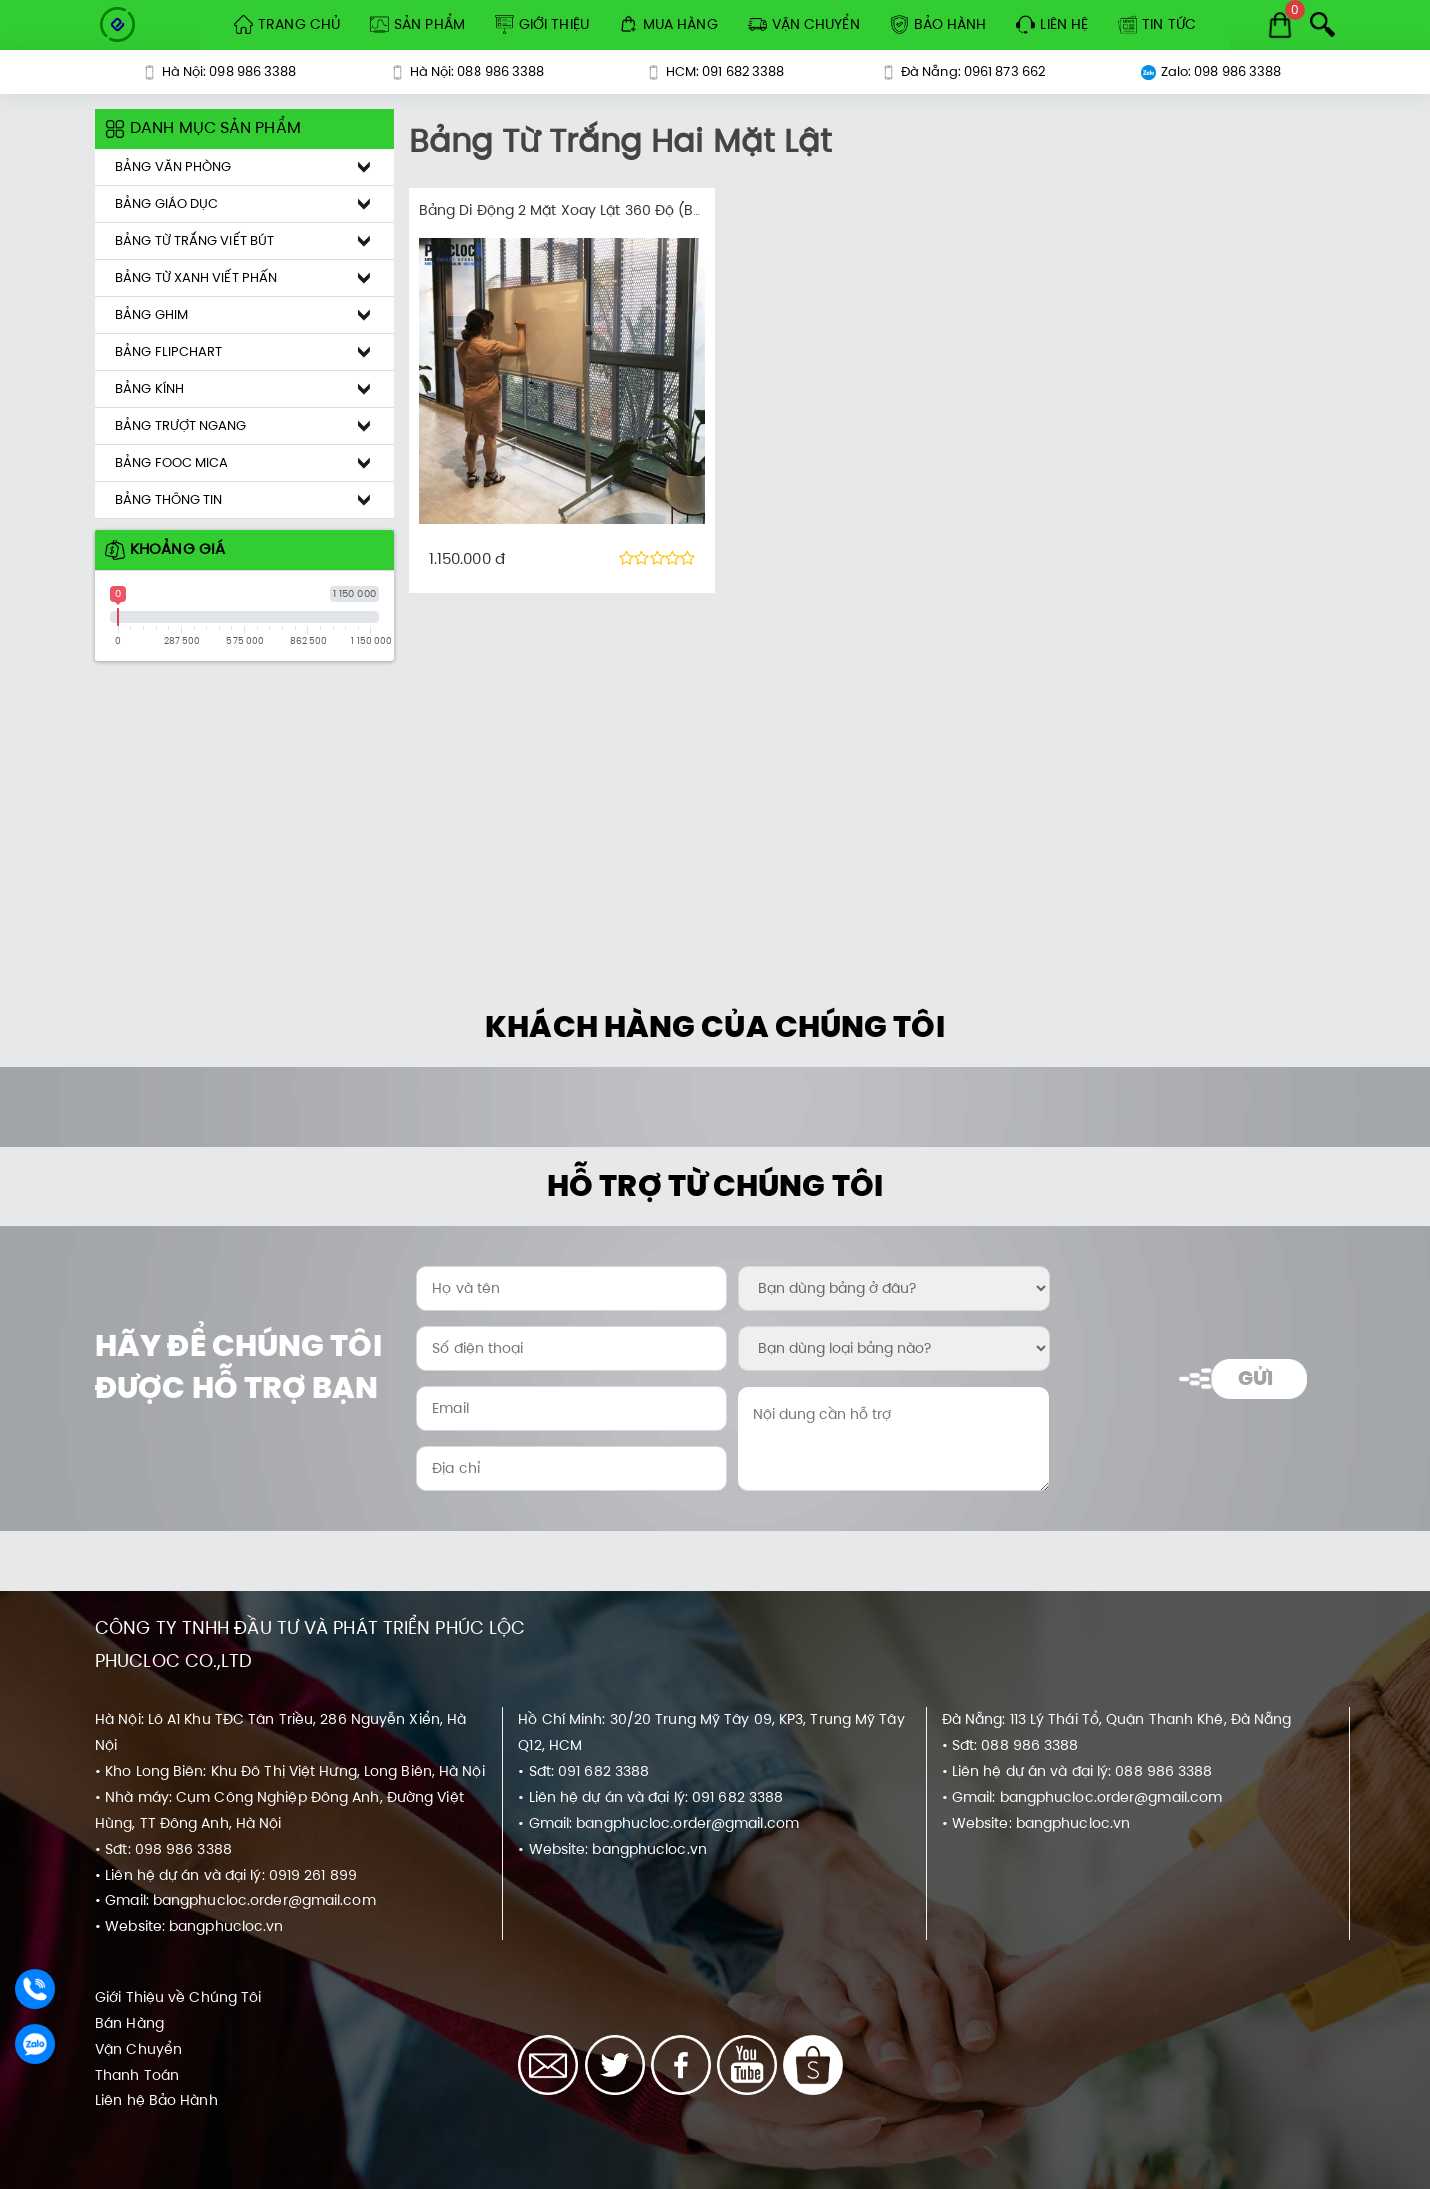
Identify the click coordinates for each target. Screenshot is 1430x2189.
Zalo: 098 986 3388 (1211, 71)
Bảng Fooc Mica (171, 462)
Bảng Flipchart (168, 351)
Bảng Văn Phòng (173, 166)
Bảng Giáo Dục (166, 203)
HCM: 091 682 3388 (715, 71)
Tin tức (1157, 24)
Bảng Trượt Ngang (181, 425)
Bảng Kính (149, 388)
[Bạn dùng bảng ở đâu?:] (893, 1288)
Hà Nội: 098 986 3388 (219, 71)
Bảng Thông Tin (168, 499)
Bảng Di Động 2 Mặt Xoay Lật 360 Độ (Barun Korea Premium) (631, 210)
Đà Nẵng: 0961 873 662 (963, 71)
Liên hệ (1052, 24)
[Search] (1322, 24)
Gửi (1255, 1378)
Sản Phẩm (417, 24)
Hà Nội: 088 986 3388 (467, 71)
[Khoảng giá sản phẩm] (89, 110)
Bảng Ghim (151, 314)
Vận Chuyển (804, 24)
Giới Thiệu (542, 24)
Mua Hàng (668, 24)
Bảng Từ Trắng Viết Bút (194, 240)
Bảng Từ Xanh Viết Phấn (196, 277)
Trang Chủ (287, 24)
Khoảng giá (165, 548)
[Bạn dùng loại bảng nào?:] (893, 1348)
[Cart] (1280, 25)
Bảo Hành (938, 24)
